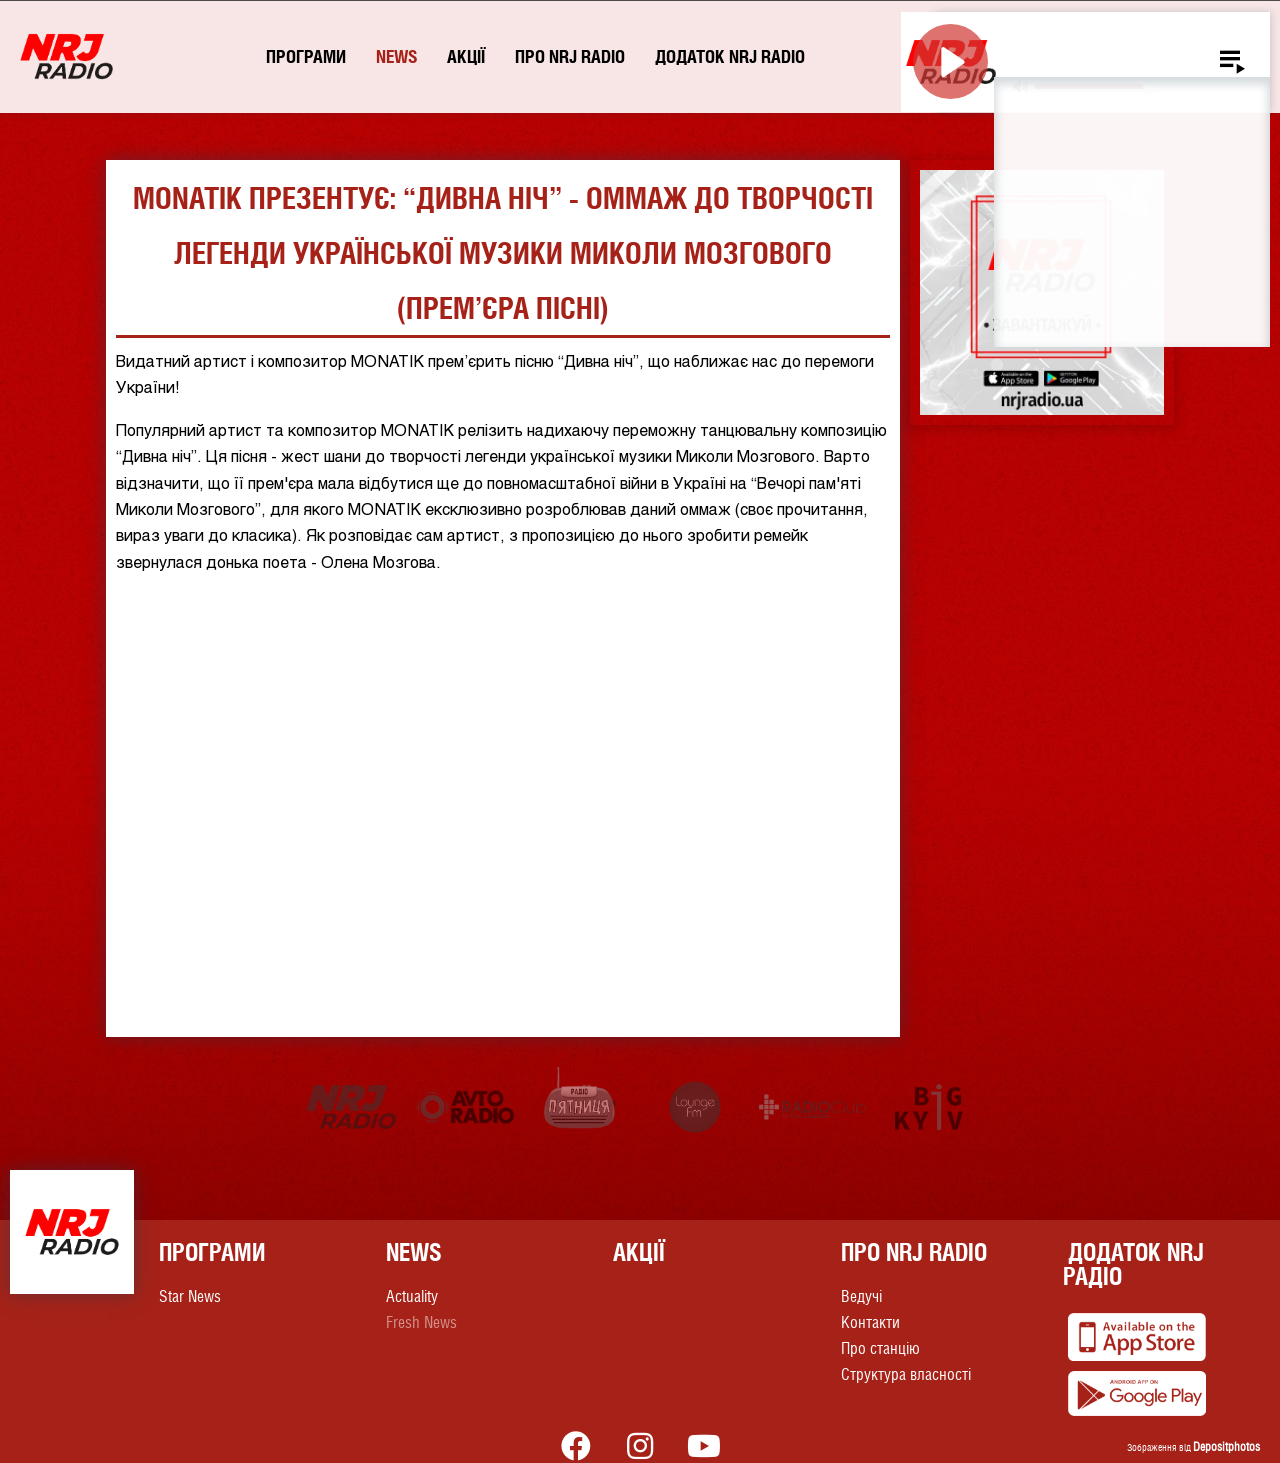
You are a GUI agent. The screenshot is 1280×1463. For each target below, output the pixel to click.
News (396, 56)
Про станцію (880, 1348)
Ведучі (861, 1296)
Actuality (412, 1296)
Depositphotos (1226, 1447)
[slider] (1094, 86)
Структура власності (906, 1374)
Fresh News (421, 1322)
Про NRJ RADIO (570, 56)
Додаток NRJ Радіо (1133, 1264)
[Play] (950, 61)
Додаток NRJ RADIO (730, 56)
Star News (190, 1296)
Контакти (870, 1322)
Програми (306, 56)
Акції (466, 56)
